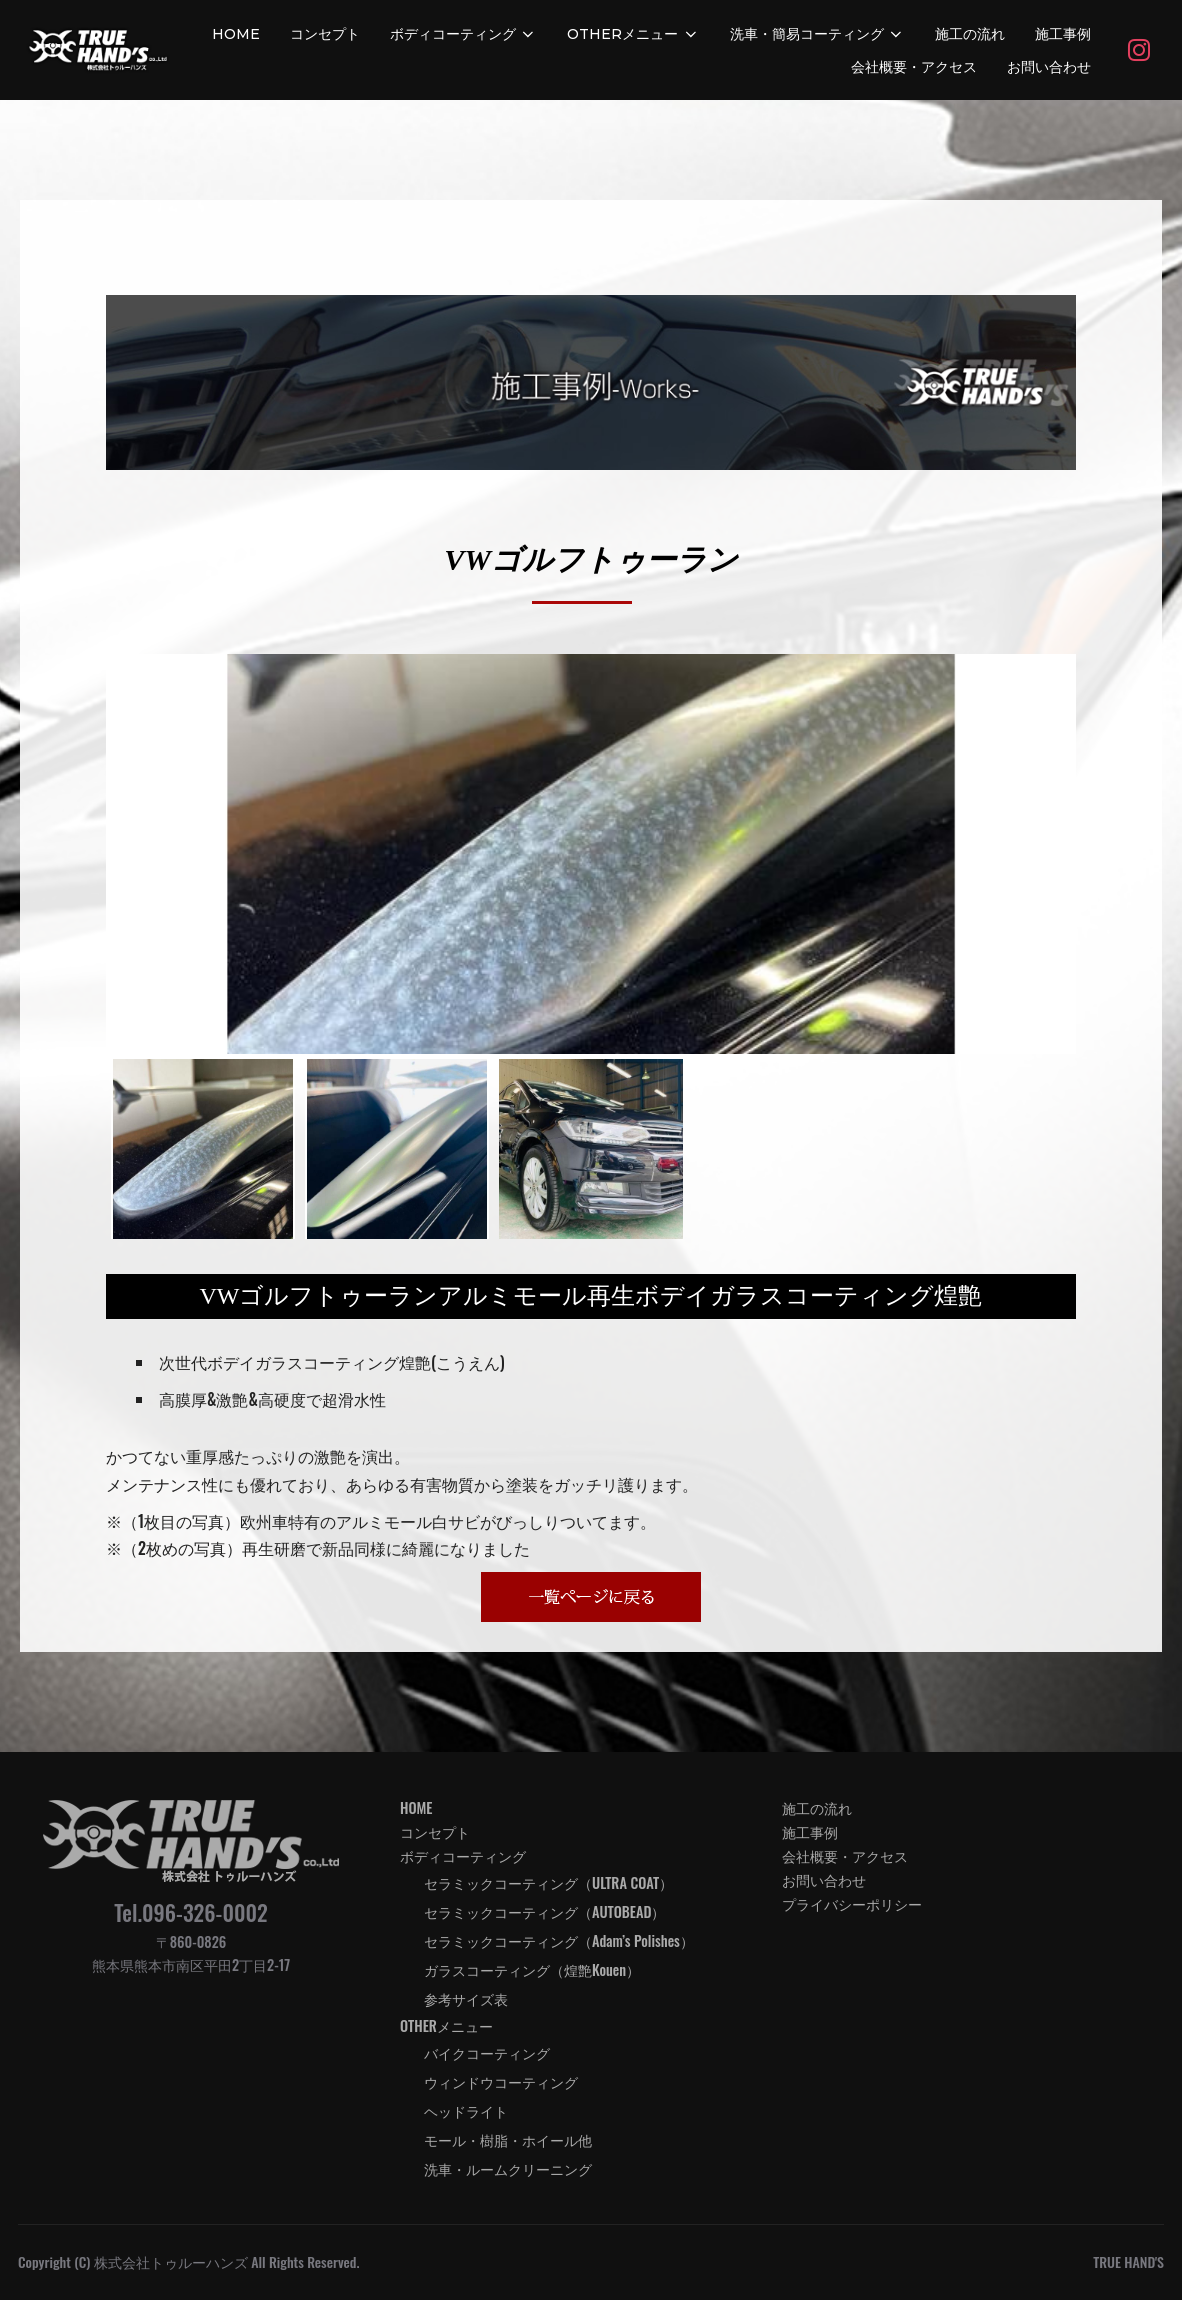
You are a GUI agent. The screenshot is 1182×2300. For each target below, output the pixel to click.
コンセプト (325, 34)
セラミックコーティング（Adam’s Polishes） (559, 1940)
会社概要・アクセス (914, 67)
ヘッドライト (466, 2110)
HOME (236, 34)
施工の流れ (970, 34)
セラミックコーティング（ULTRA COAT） (548, 1882)
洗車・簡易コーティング (818, 34)
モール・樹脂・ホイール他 (508, 2139)
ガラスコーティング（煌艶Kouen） (532, 1969)
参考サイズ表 (466, 1998)
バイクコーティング (487, 2052)
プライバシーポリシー (852, 1903)
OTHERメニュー (633, 34)
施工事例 (1063, 34)
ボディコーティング (464, 34)
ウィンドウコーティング (501, 2081)
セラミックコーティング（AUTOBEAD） (545, 1911)
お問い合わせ (1049, 67)
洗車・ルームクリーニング (508, 2168)
